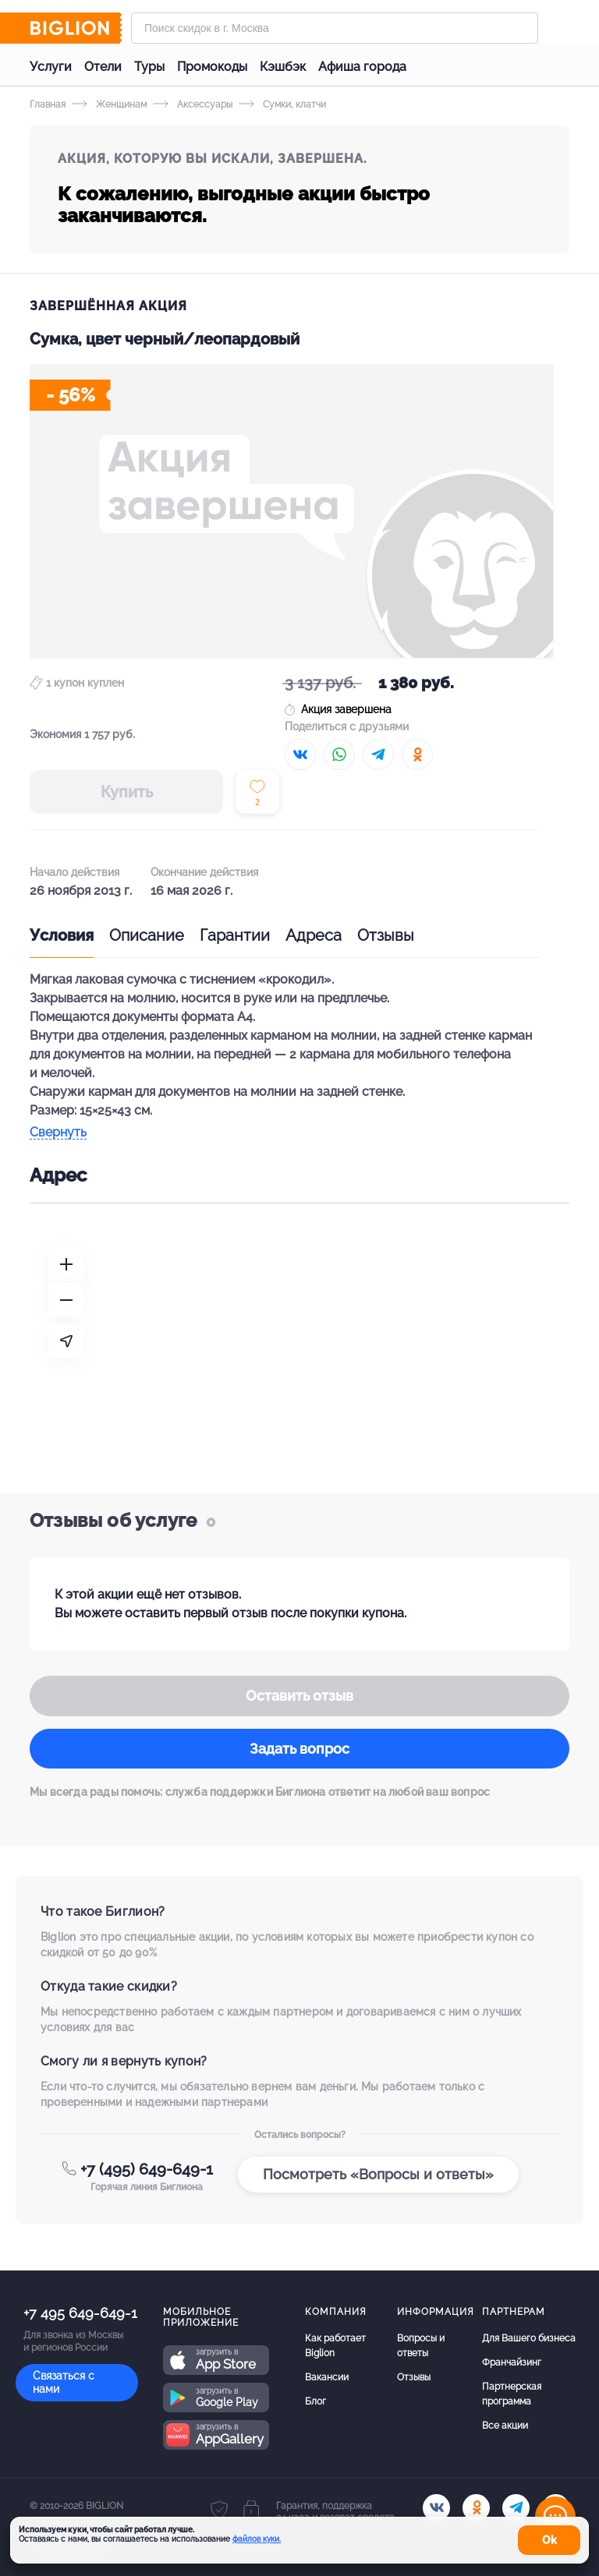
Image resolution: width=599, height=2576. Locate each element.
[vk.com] (436, 2507)
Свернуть (58, 1133)
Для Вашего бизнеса (529, 2338)
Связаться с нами (63, 2382)
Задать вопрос (299, 1748)
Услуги (51, 66)
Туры (149, 66)
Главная (48, 104)
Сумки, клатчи (282, 104)
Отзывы (385, 935)
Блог (315, 2401)
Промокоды (212, 66)
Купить (127, 792)
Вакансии (327, 2377)
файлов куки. (256, 2539)
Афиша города (362, 66)
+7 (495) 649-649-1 (146, 2169)
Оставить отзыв (299, 1695)
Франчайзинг (511, 2362)
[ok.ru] (476, 2507)
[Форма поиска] (334, 28)
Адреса (313, 935)
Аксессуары (192, 104)
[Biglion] (76, 28)
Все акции (505, 2425)
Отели (103, 66)
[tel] (516, 2507)
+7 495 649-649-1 (80, 2313)
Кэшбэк (283, 66)
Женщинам (109, 104)
